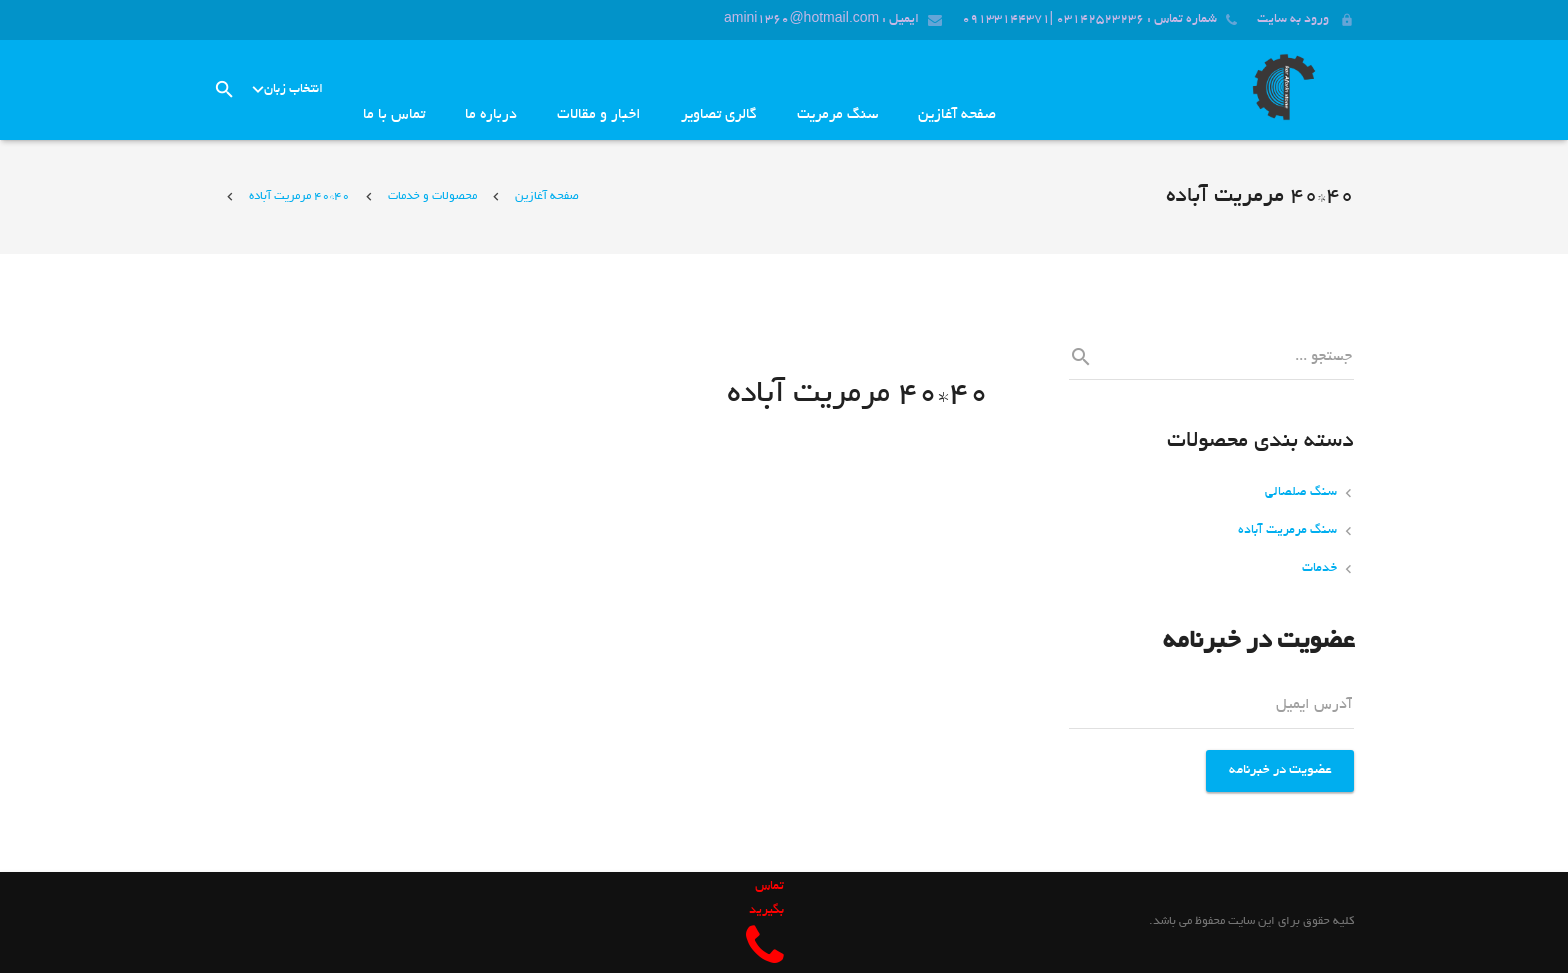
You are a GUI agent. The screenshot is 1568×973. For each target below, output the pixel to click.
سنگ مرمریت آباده (1287, 531)
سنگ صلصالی (1301, 493)
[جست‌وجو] (224, 89)
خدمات (1319, 569)
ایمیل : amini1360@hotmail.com (821, 20)
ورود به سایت (1293, 20)
